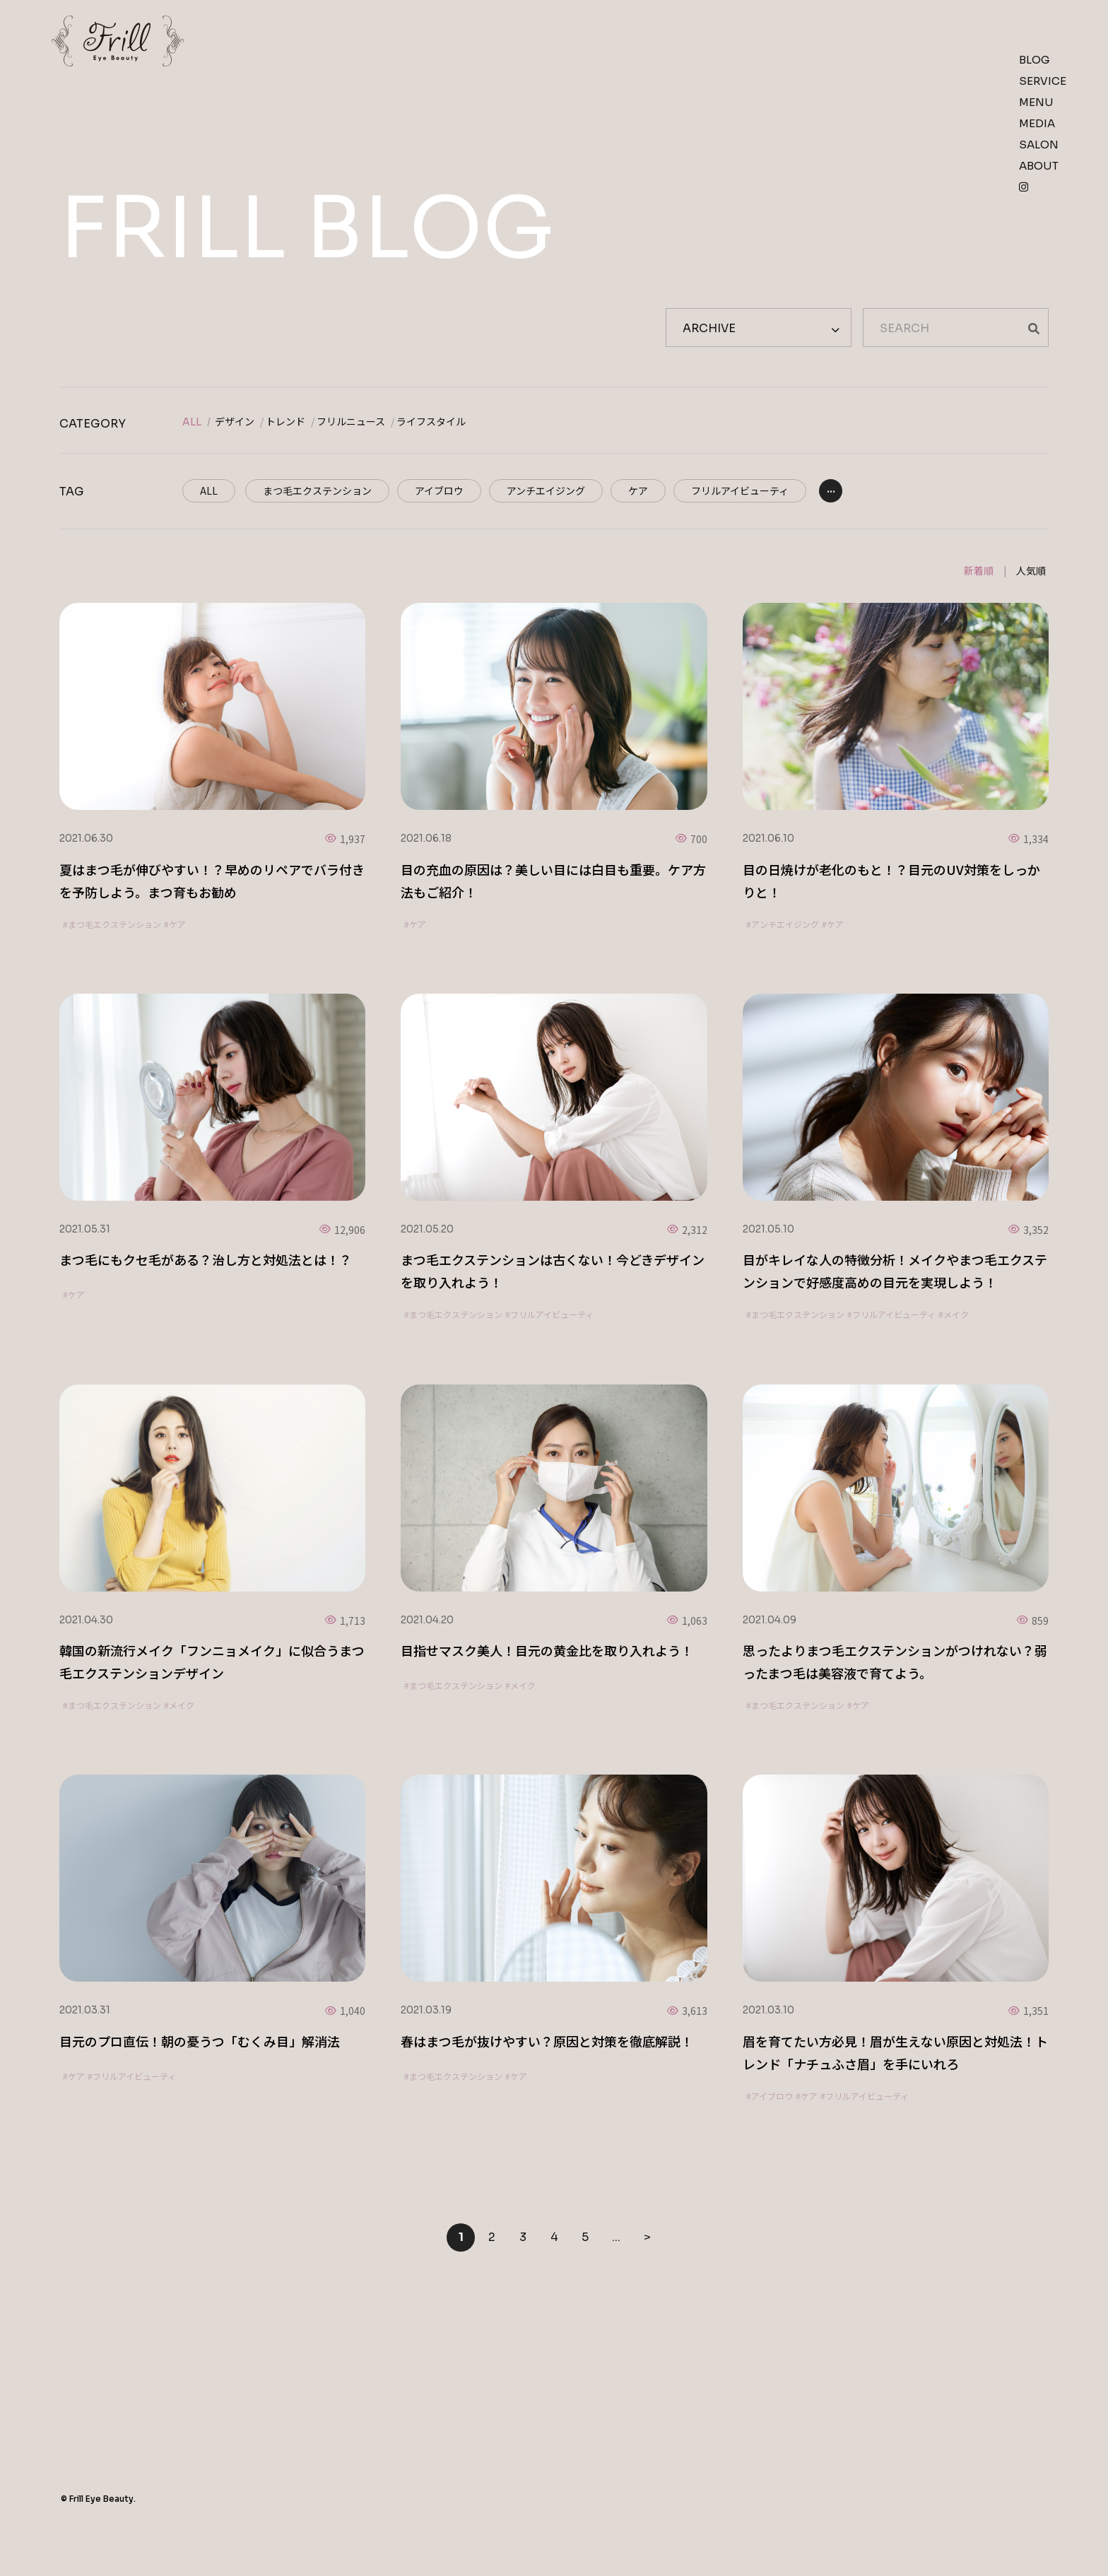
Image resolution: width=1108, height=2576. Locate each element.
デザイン (234, 421)
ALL (191, 422)
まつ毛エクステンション (317, 490)
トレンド (285, 421)
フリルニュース (351, 421)
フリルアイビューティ (740, 490)
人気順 (1031, 570)
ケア (638, 490)
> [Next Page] (647, 2237)
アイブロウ (439, 490)
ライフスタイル (431, 421)
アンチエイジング (546, 490)
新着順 (979, 570)
